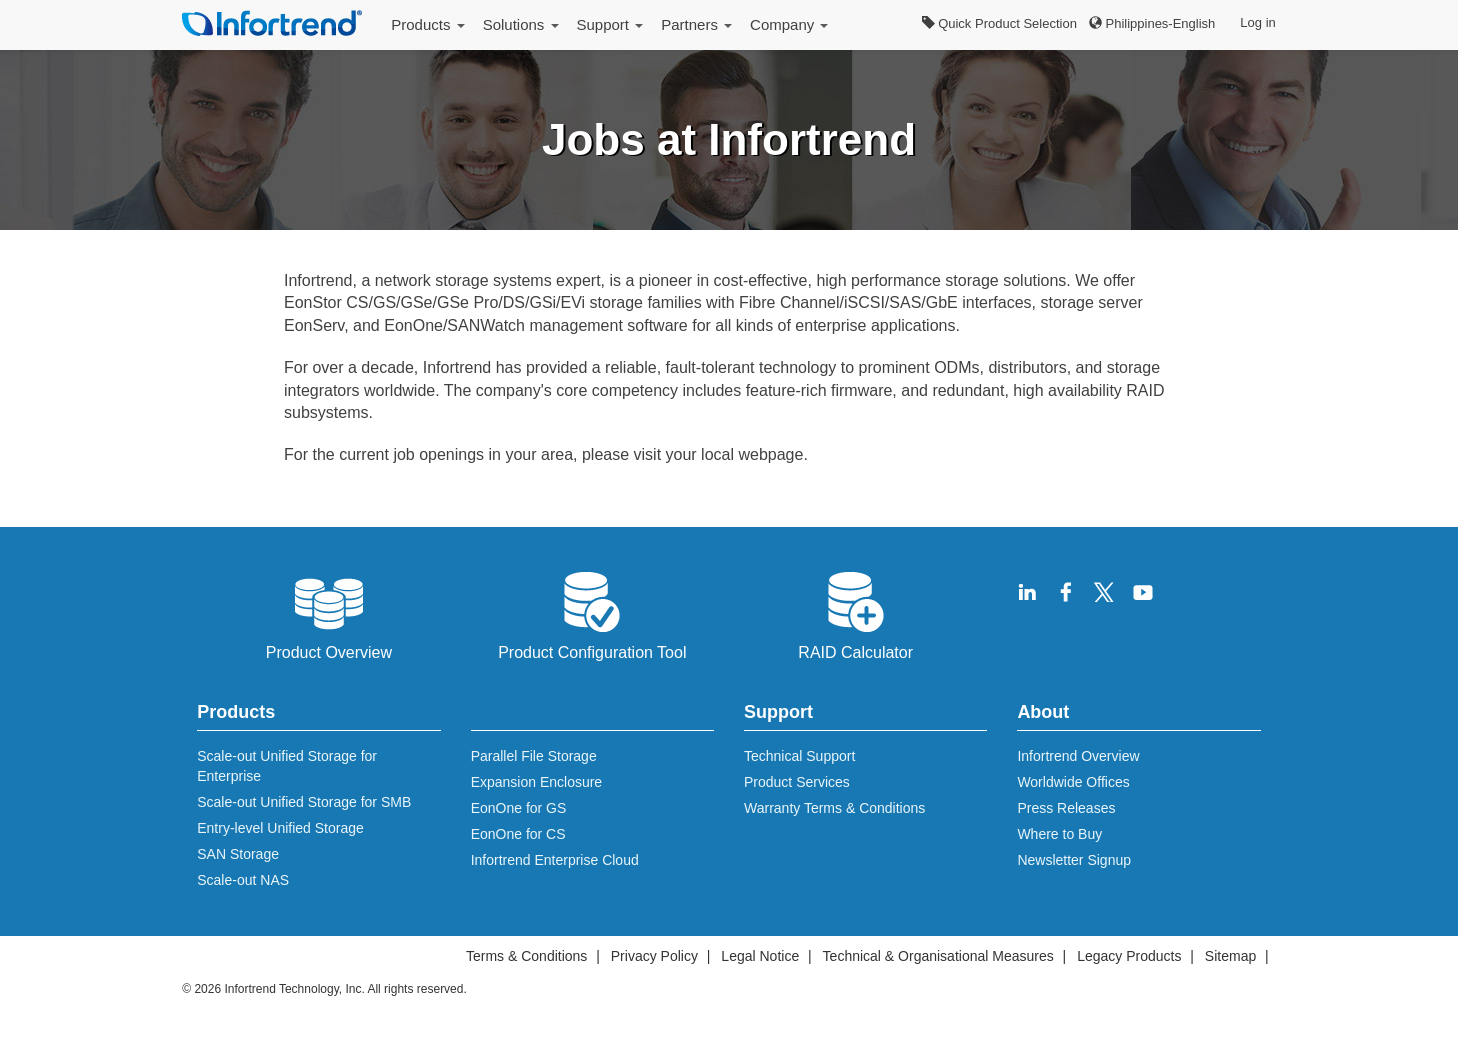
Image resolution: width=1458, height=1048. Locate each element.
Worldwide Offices (1073, 782)
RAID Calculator (855, 614)
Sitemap (1230, 956)
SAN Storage (238, 854)
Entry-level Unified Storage (280, 828)
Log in (1257, 22)
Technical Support (799, 756)
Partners (696, 24)
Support (610, 24)
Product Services (797, 782)
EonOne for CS (518, 834)
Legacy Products (1129, 956)
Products (427, 24)
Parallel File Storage (534, 756)
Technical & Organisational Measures (938, 956)
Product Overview (329, 614)
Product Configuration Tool (592, 614)
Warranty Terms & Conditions (834, 808)
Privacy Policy (654, 956)
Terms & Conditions (526, 956)
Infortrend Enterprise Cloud (555, 860)
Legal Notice (760, 956)
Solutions (521, 24)
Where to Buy (1059, 834)
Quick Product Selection (999, 23)
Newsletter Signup (1074, 860)
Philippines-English (1152, 23)
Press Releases (1066, 808)
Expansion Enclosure (537, 782)
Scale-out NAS (243, 880)
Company (789, 24)
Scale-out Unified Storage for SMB (304, 802)
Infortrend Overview (1078, 756)
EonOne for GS (519, 808)
